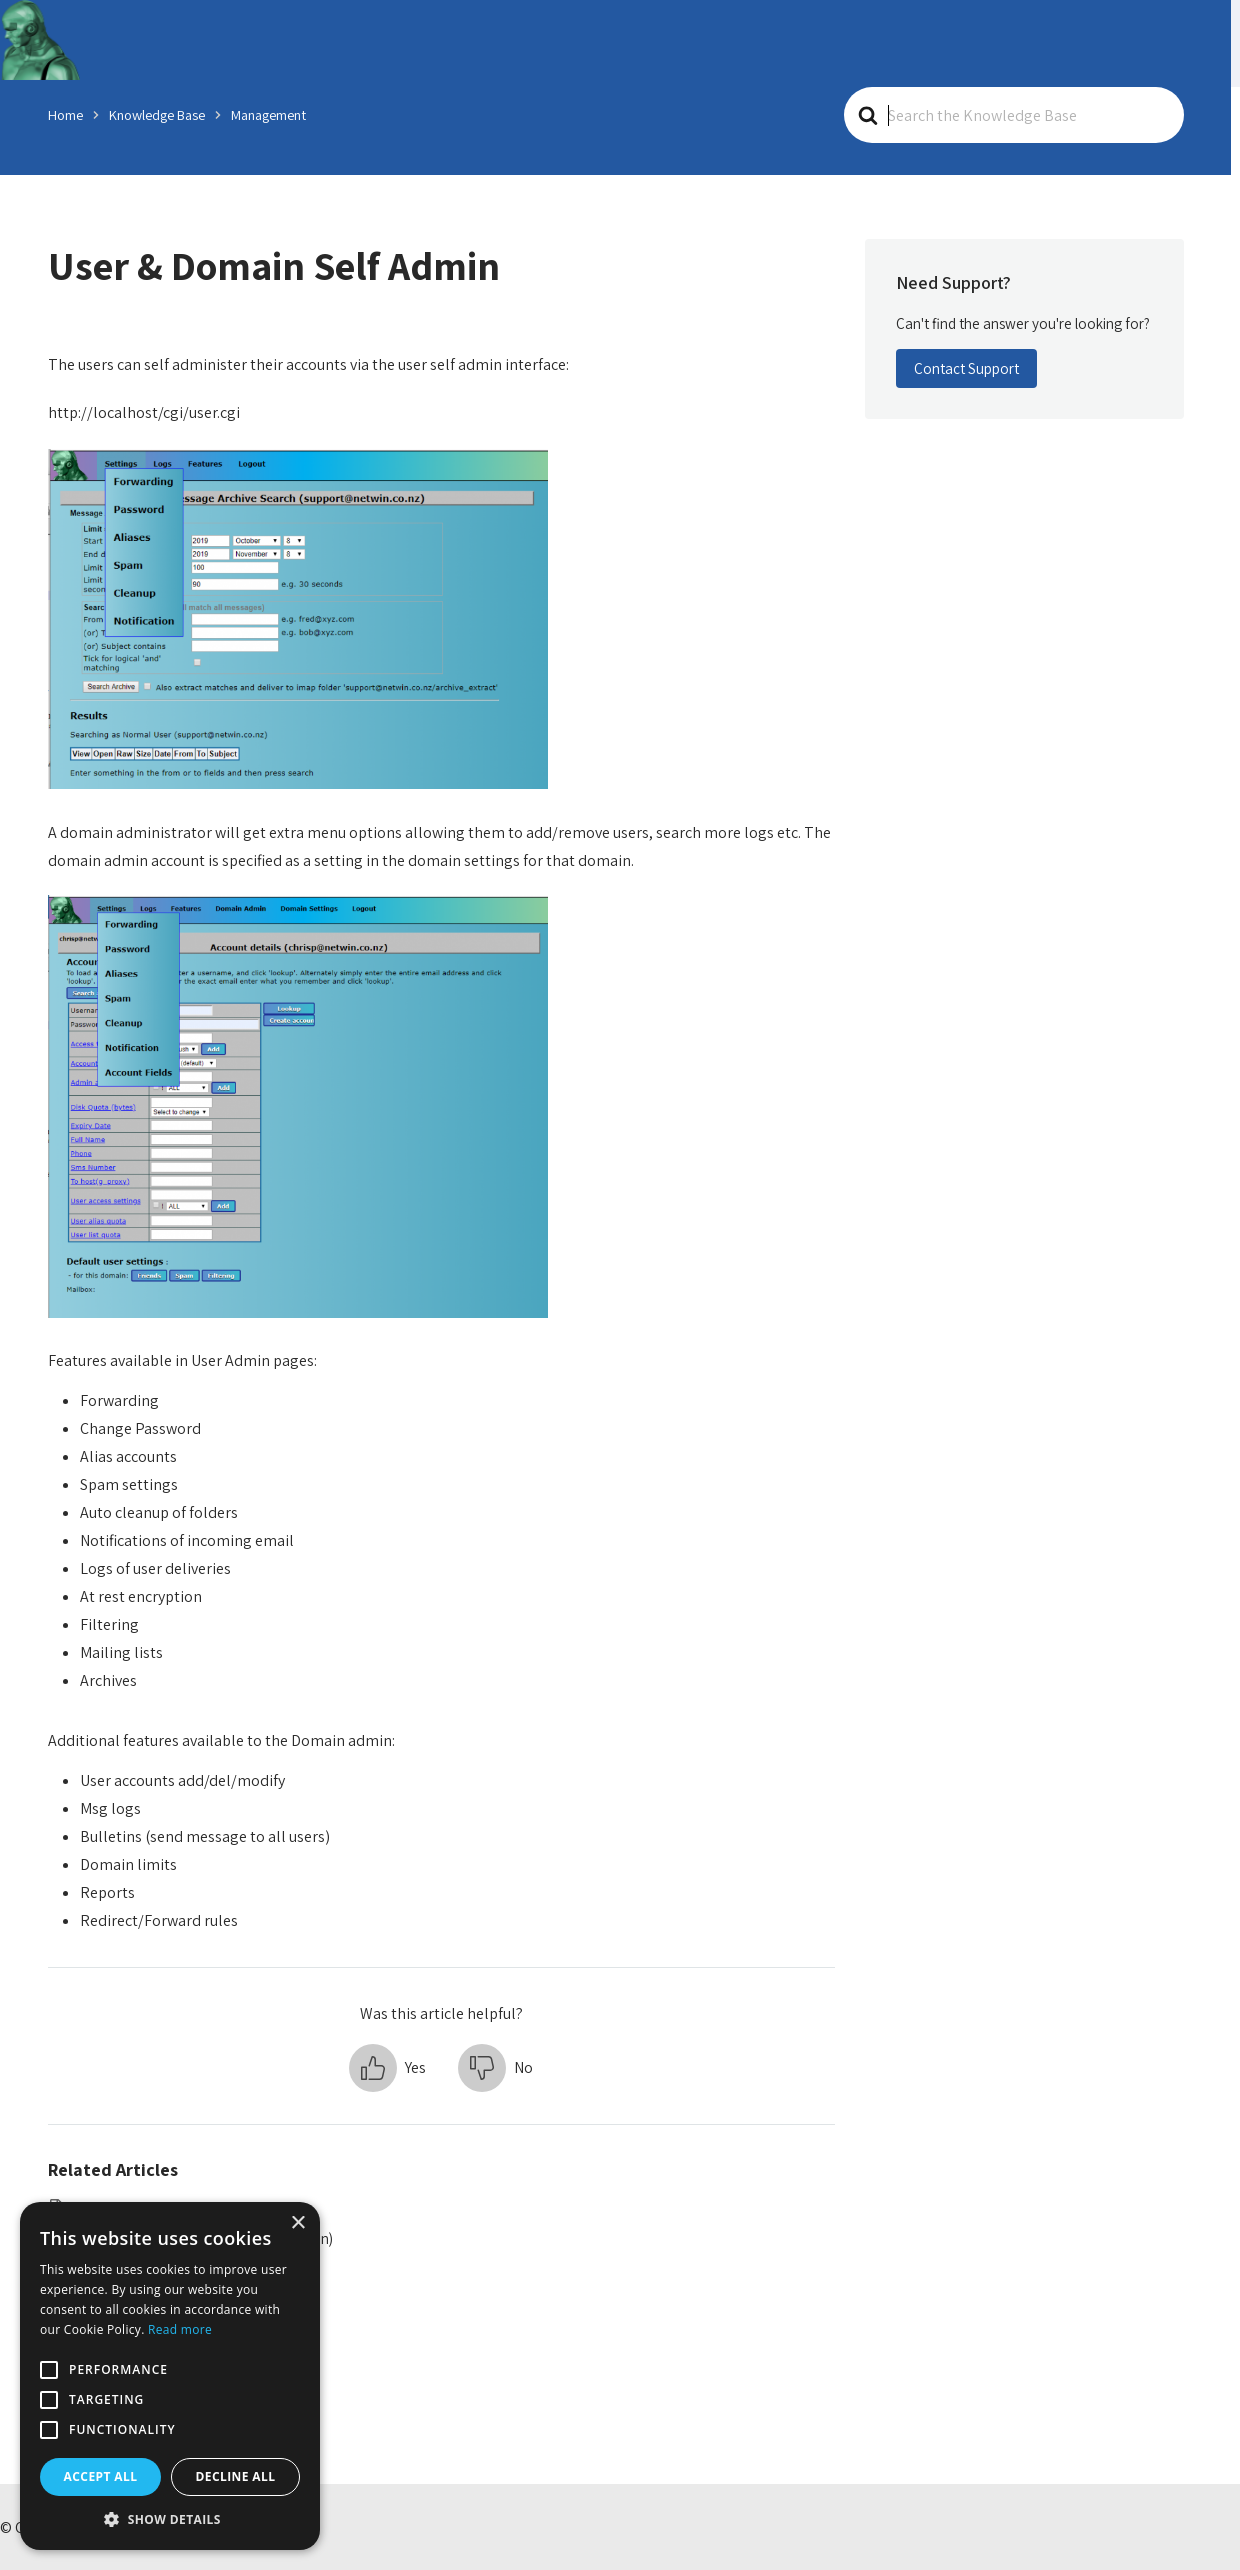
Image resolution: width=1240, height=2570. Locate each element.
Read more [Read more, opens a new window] (180, 2329)
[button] (387, 2066)
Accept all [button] (101, 2476)
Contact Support (966, 368)
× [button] (297, 2223)
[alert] (170, 2376)
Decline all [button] (236, 2476)
